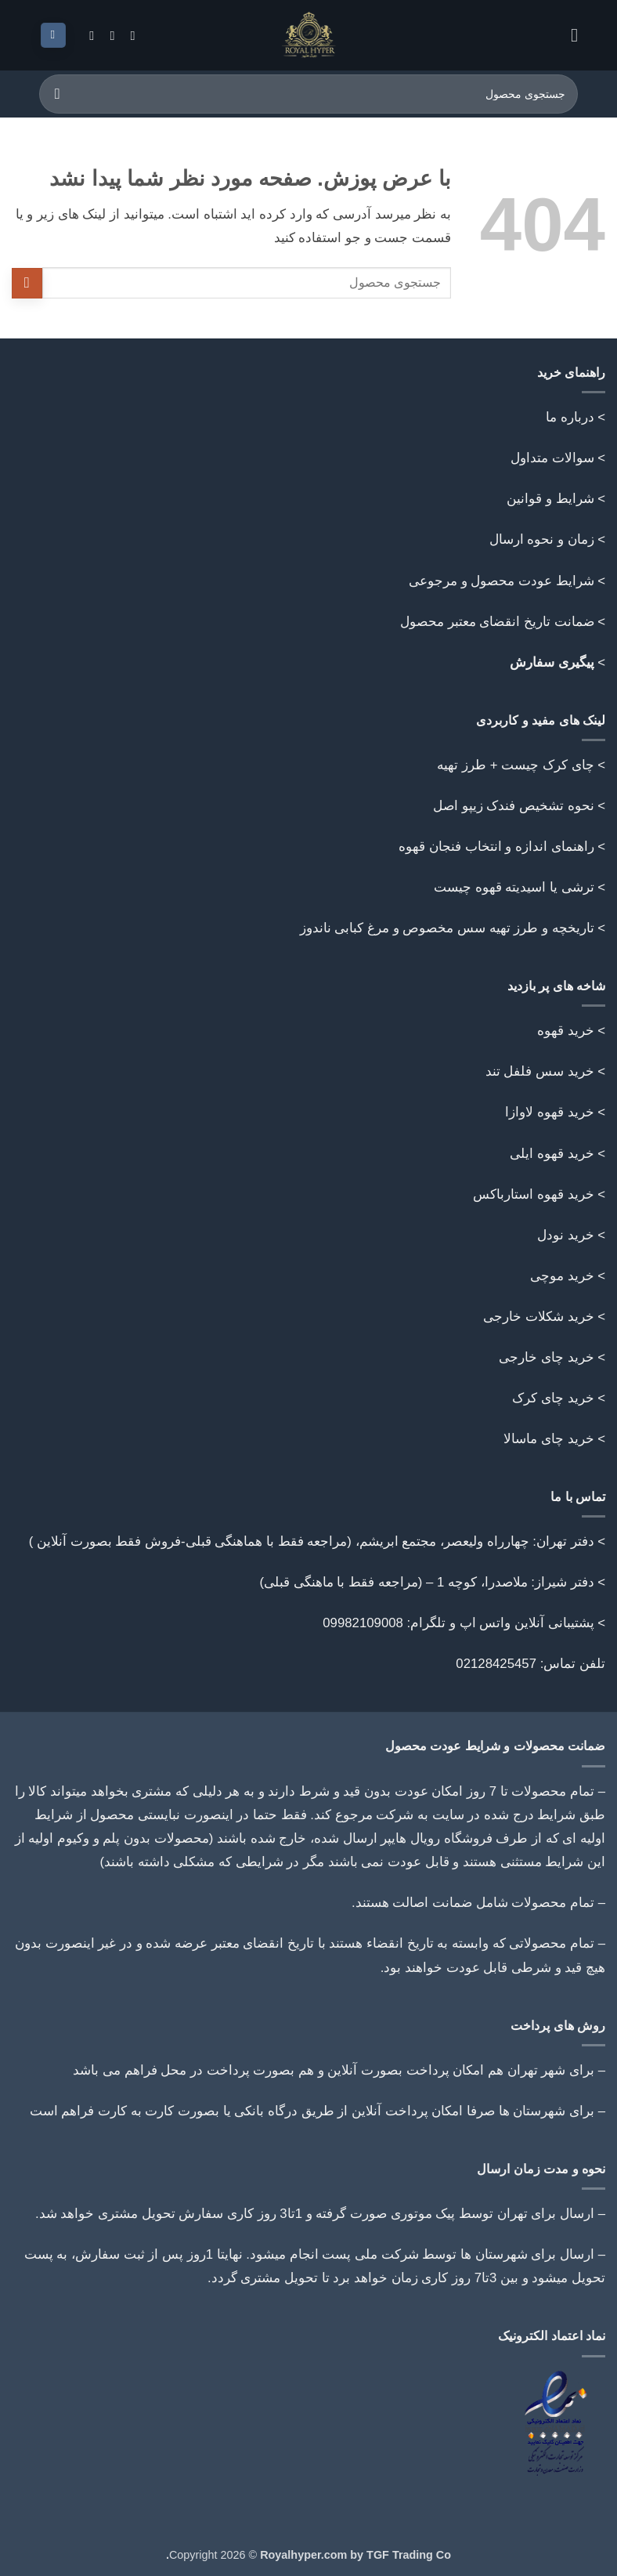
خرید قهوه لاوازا (549, 1112)
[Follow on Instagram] (128, 35)
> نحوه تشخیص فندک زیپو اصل (519, 805)
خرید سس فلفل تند (539, 1071)
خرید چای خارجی (546, 1357)
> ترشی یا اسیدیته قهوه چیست (519, 887)
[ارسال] (57, 93)
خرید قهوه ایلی (552, 1153)
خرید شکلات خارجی (538, 1316)
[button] (568, 35)
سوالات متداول (552, 457)
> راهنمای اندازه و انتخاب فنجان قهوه (502, 846)
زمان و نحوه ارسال (541, 539)
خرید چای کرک (553, 1398)
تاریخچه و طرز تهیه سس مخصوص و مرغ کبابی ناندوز (445, 928)
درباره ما (570, 417)
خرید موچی (562, 1275)
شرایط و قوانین (550, 498)
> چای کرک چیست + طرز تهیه (521, 765)
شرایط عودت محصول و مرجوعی (501, 580)
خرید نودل (565, 1235)
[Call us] (108, 35)
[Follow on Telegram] (87, 35)
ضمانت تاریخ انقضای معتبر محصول (497, 621)
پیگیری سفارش (552, 662)
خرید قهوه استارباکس (533, 1194)
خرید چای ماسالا (548, 1438)
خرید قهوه (565, 1030)
